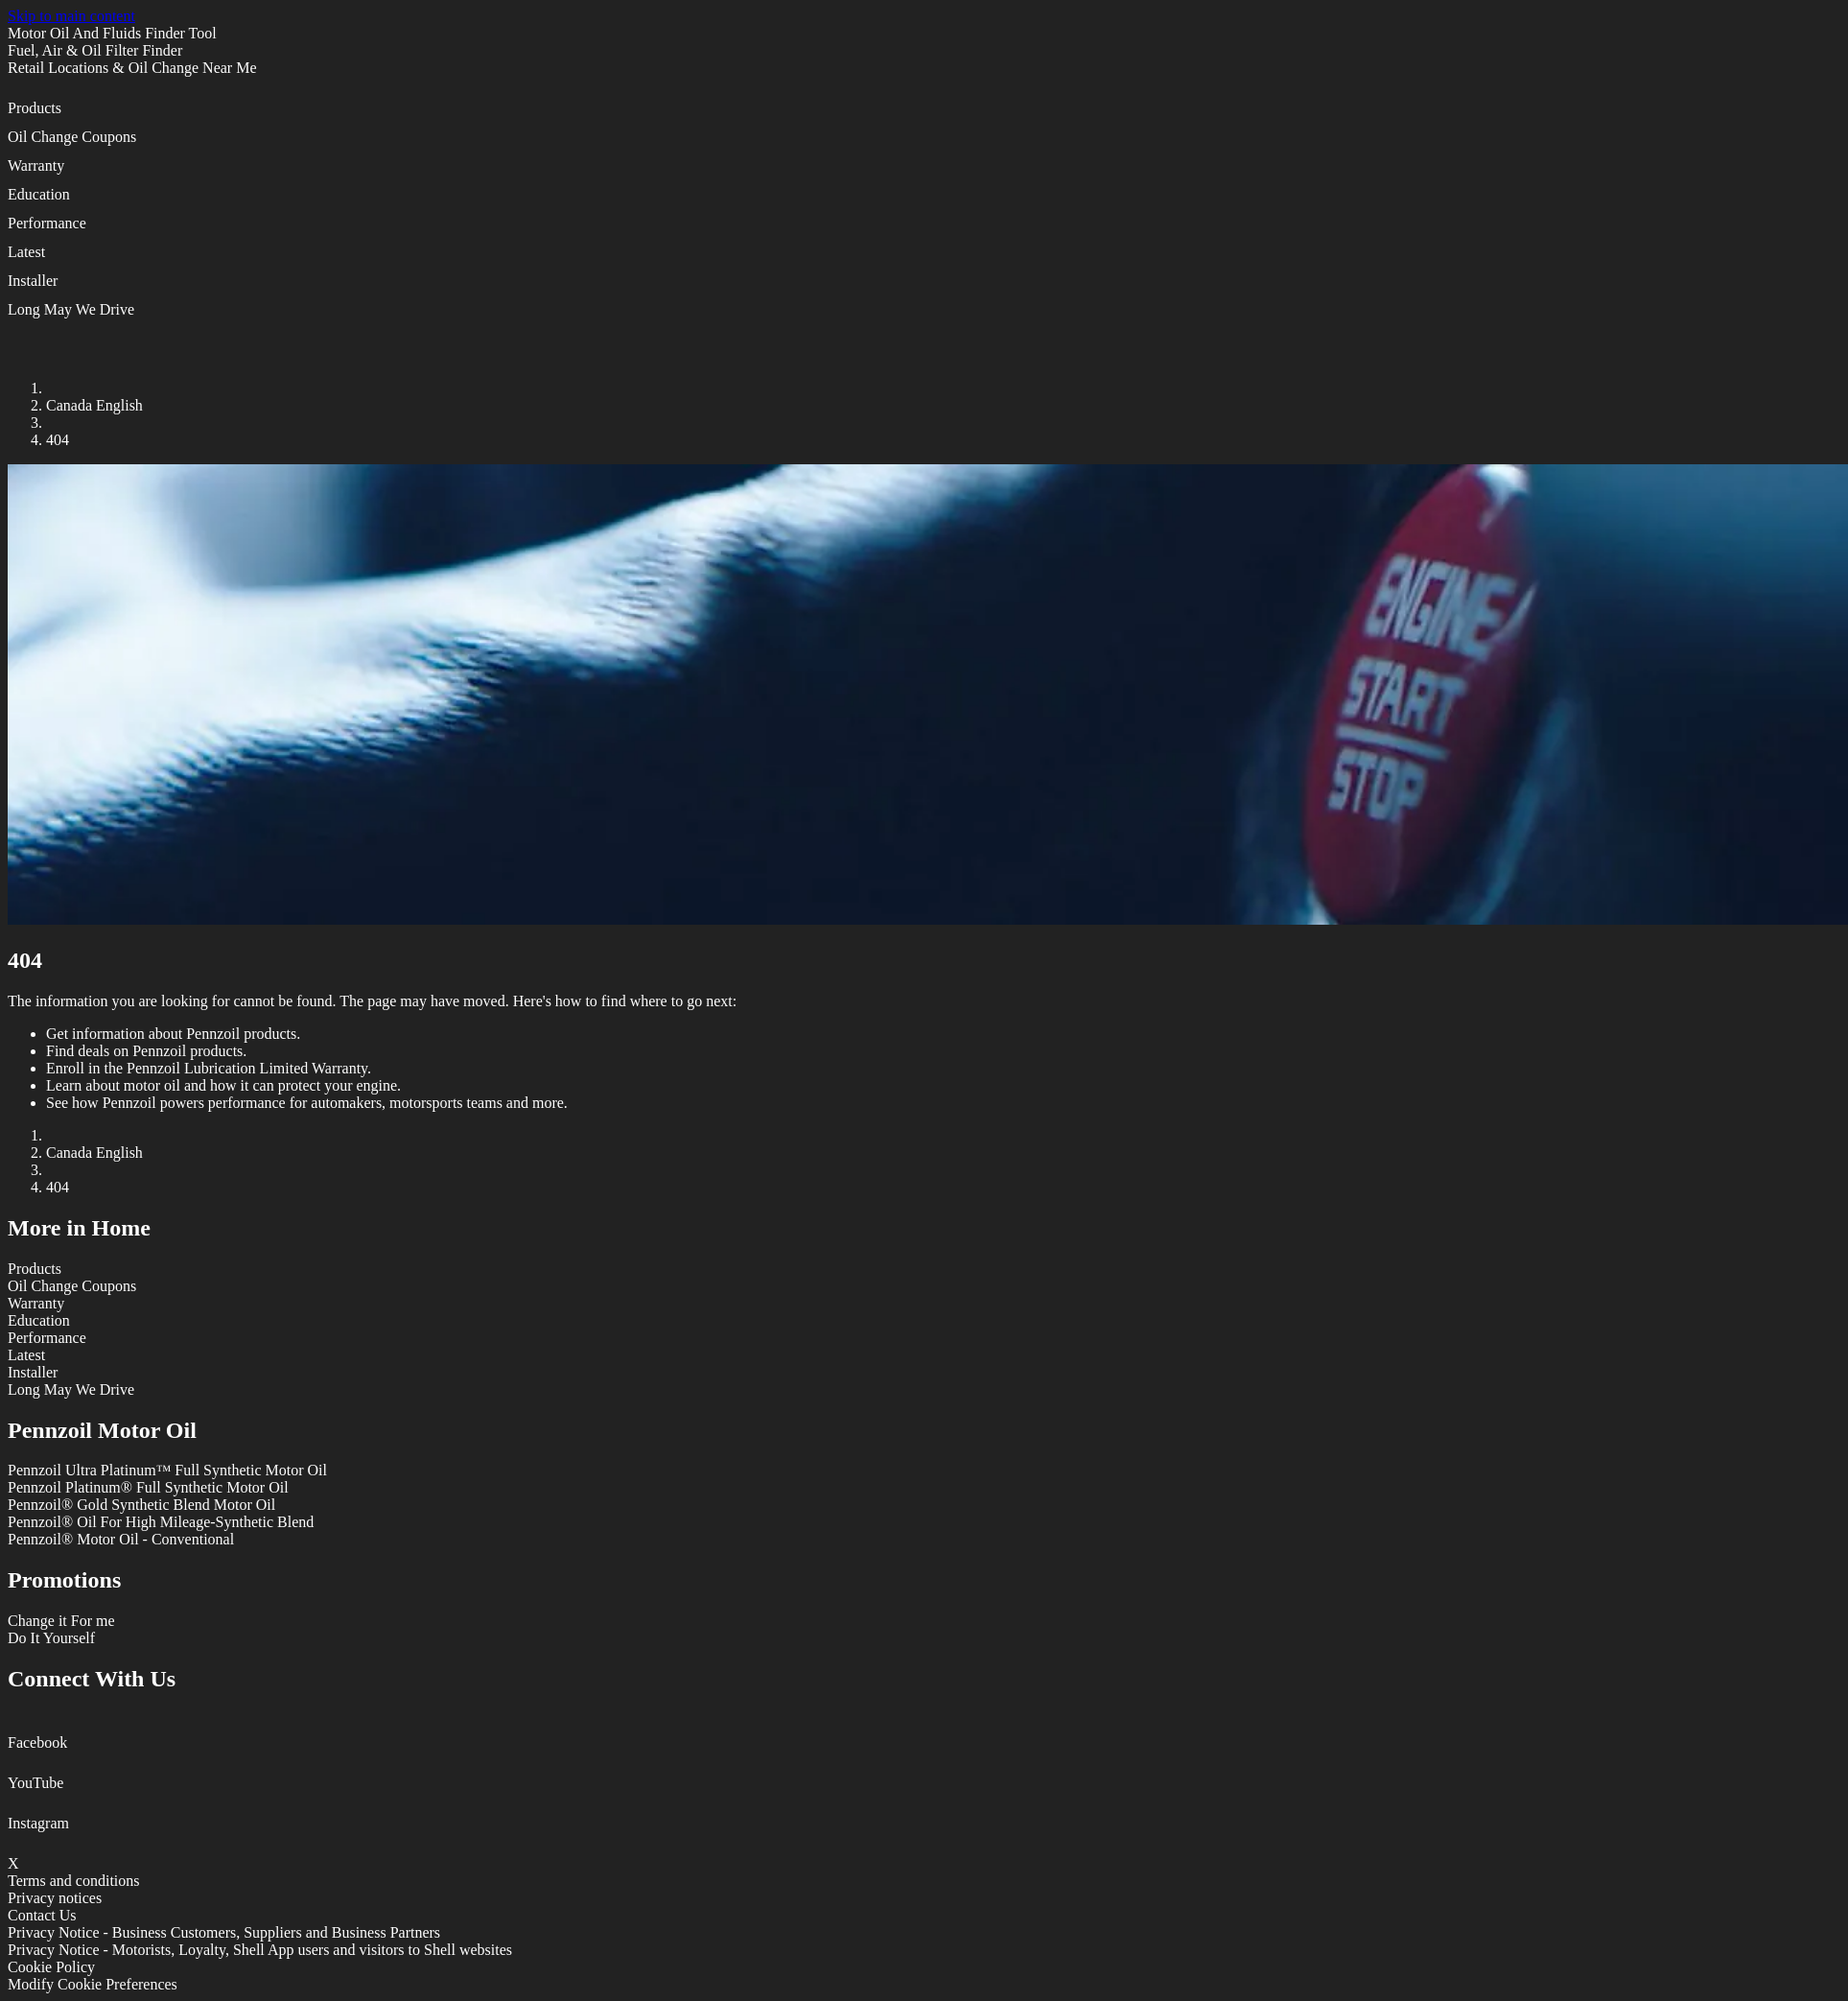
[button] (924, 114)
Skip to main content (71, 16)
